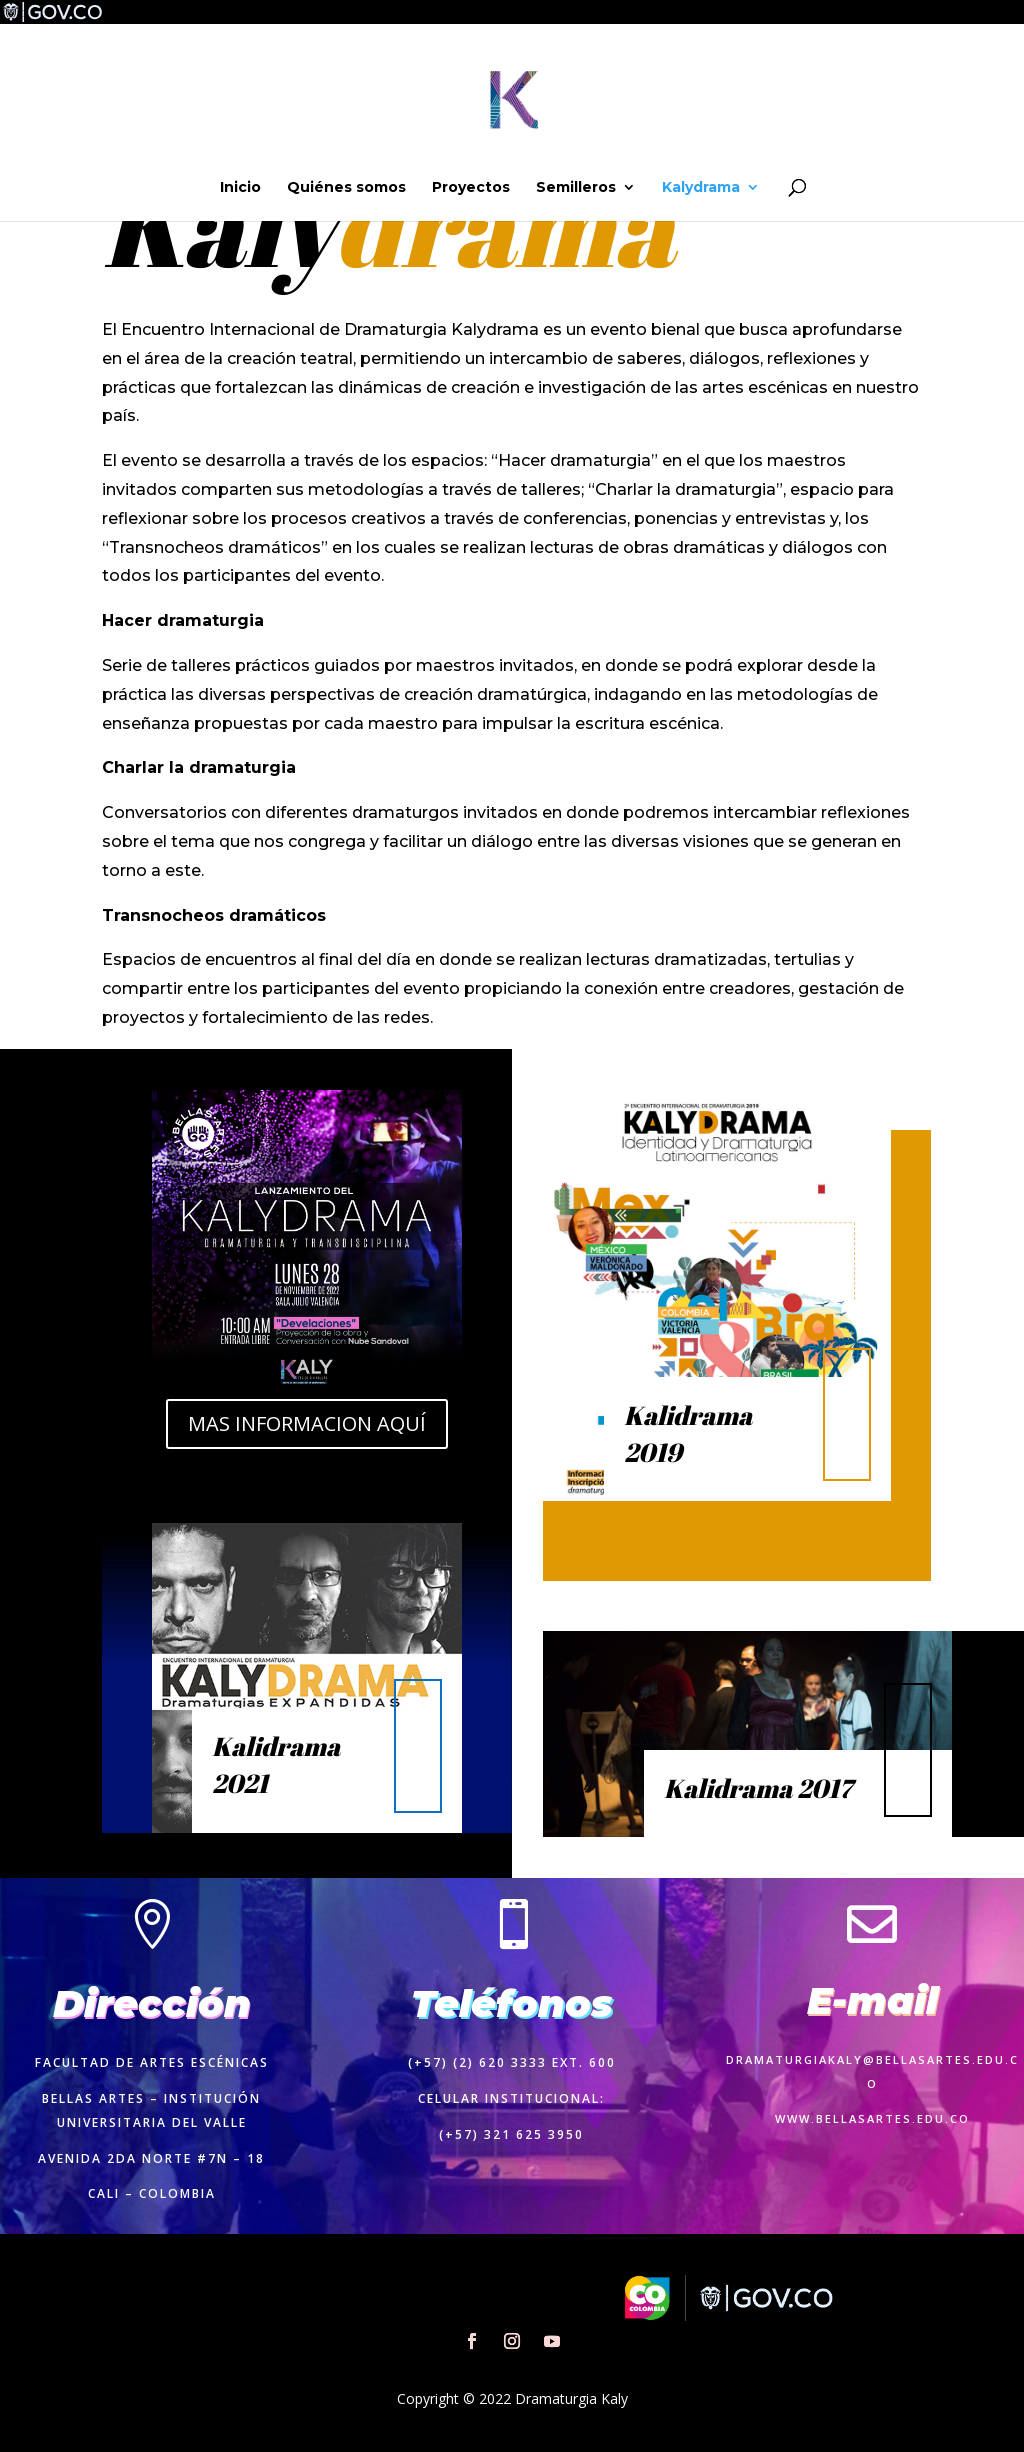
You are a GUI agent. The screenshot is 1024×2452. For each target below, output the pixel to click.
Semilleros (576, 188)
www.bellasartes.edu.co (872, 2118)
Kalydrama (701, 188)
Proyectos (471, 188)
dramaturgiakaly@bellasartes (849, 2059)
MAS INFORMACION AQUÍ (307, 1423)
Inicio (240, 188)
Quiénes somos (346, 188)
